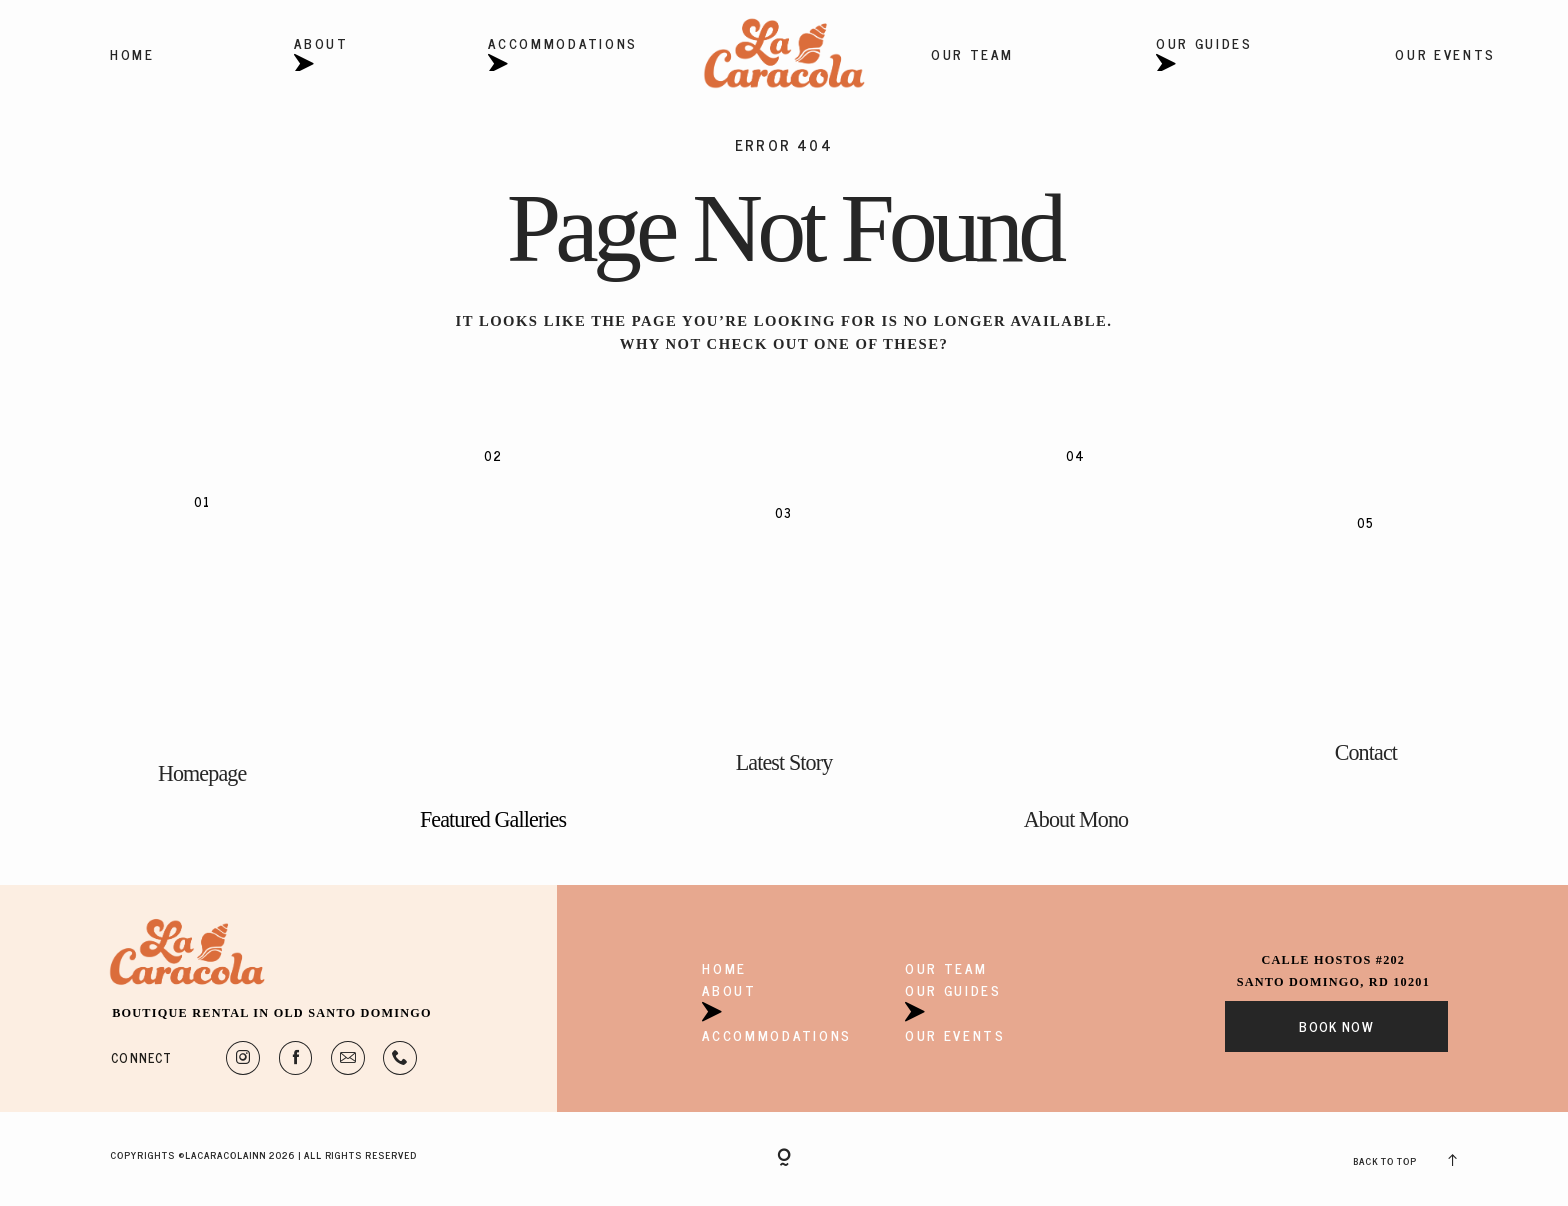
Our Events (1445, 54)
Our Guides (1204, 54)
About (321, 54)
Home (132, 54)
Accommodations (563, 54)
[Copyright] (784, 1159)
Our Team (972, 54)
